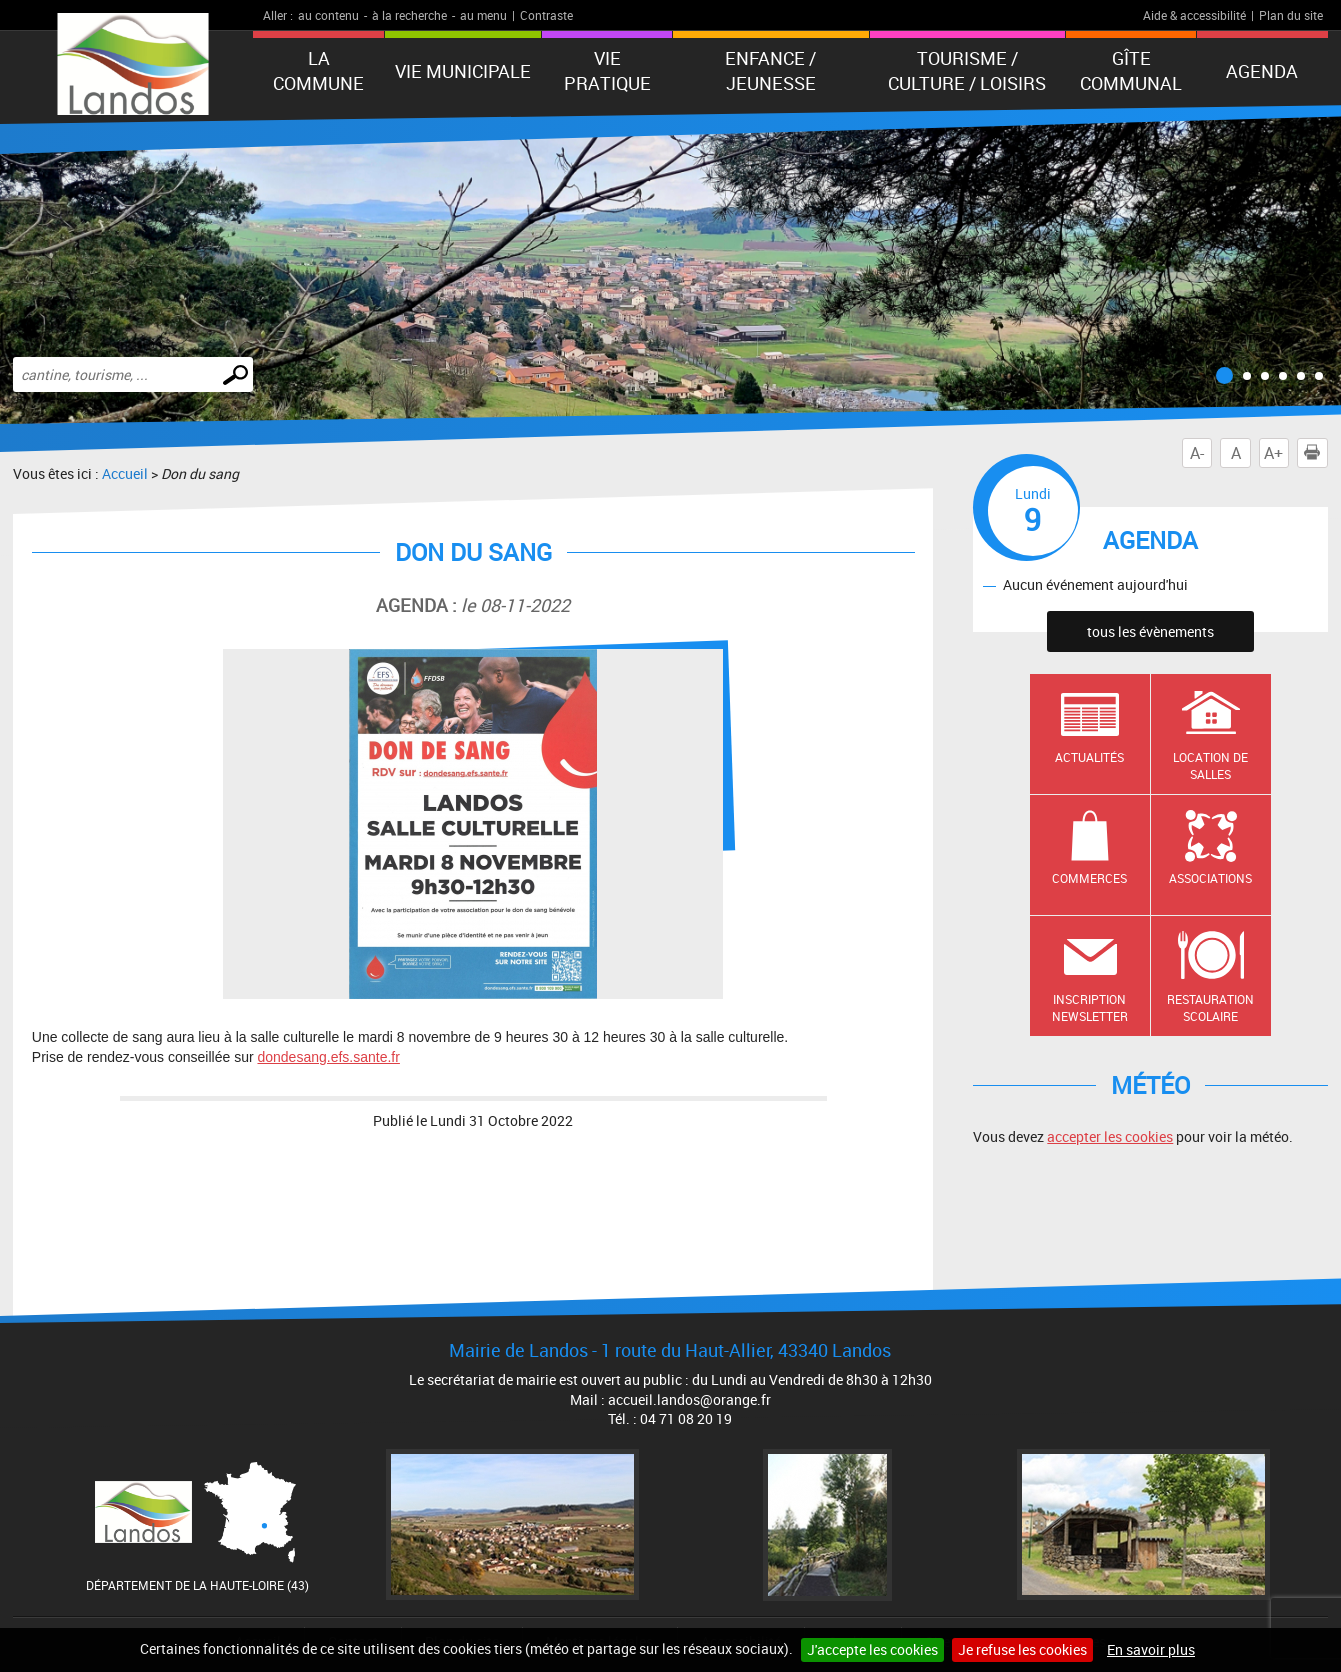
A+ (1273, 453)
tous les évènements (1150, 631)
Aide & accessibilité (1194, 15)
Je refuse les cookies (1022, 1649)
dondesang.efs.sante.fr (328, 1057)
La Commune (318, 70)
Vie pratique (607, 70)
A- (1197, 453)
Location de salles (1210, 765)
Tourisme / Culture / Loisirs (967, 70)
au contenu (328, 15)
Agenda (1262, 71)
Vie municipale (463, 71)
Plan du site (1291, 15)
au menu (483, 15)
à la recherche (409, 15)
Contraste (546, 15)
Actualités (1089, 757)
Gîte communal (1131, 70)
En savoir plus (1151, 1649)
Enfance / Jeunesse (770, 70)
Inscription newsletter (1090, 1007)
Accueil (125, 473)
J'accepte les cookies (872, 1649)
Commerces (1089, 878)
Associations (1210, 878)
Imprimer (1316, 453)
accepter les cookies (1110, 1136)
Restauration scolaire (1210, 1007)
